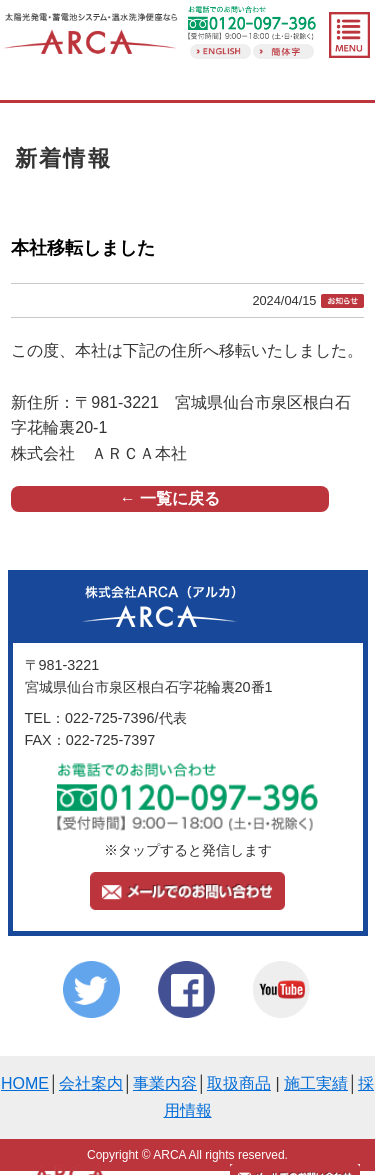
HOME (25, 1083)
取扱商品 (239, 1083)
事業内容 (165, 1083)
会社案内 (91, 1083)
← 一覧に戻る (170, 498)
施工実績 (316, 1083)
